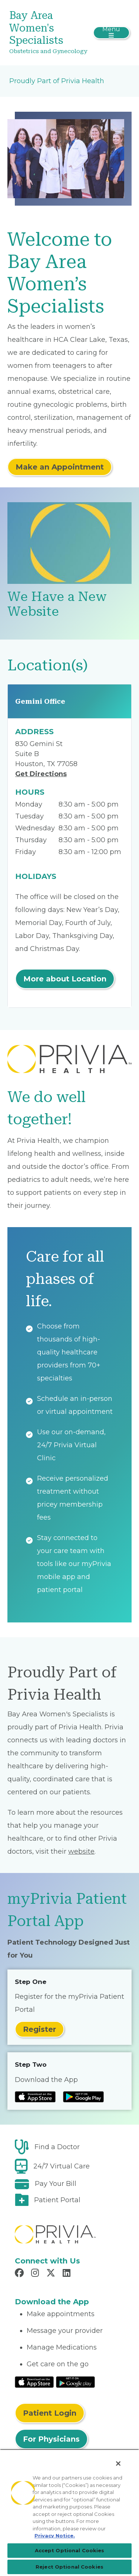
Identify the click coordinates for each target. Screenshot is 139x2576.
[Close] (118, 2463)
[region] (69, 2512)
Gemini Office (40, 701)
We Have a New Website (57, 604)
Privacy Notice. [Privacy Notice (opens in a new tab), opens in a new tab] (54, 2536)
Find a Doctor (57, 2147)
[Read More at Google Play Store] (75, 2381)
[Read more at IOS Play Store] (35, 2096)
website (81, 1851)
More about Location (64, 978)
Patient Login (49, 2413)
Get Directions (41, 774)
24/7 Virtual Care (61, 2166)
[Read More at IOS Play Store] (34, 2381)
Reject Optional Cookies (69, 2567)
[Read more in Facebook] (20, 2274)
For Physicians (51, 2439)
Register (39, 2029)
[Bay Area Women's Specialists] (49, 32)
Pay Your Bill (55, 2184)
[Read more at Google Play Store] (83, 2096)
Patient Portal (57, 2200)
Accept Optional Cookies (70, 2550)
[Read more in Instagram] (36, 2274)
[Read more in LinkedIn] (68, 2274)
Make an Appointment (60, 466)
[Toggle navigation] (111, 32)
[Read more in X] (51, 2274)
